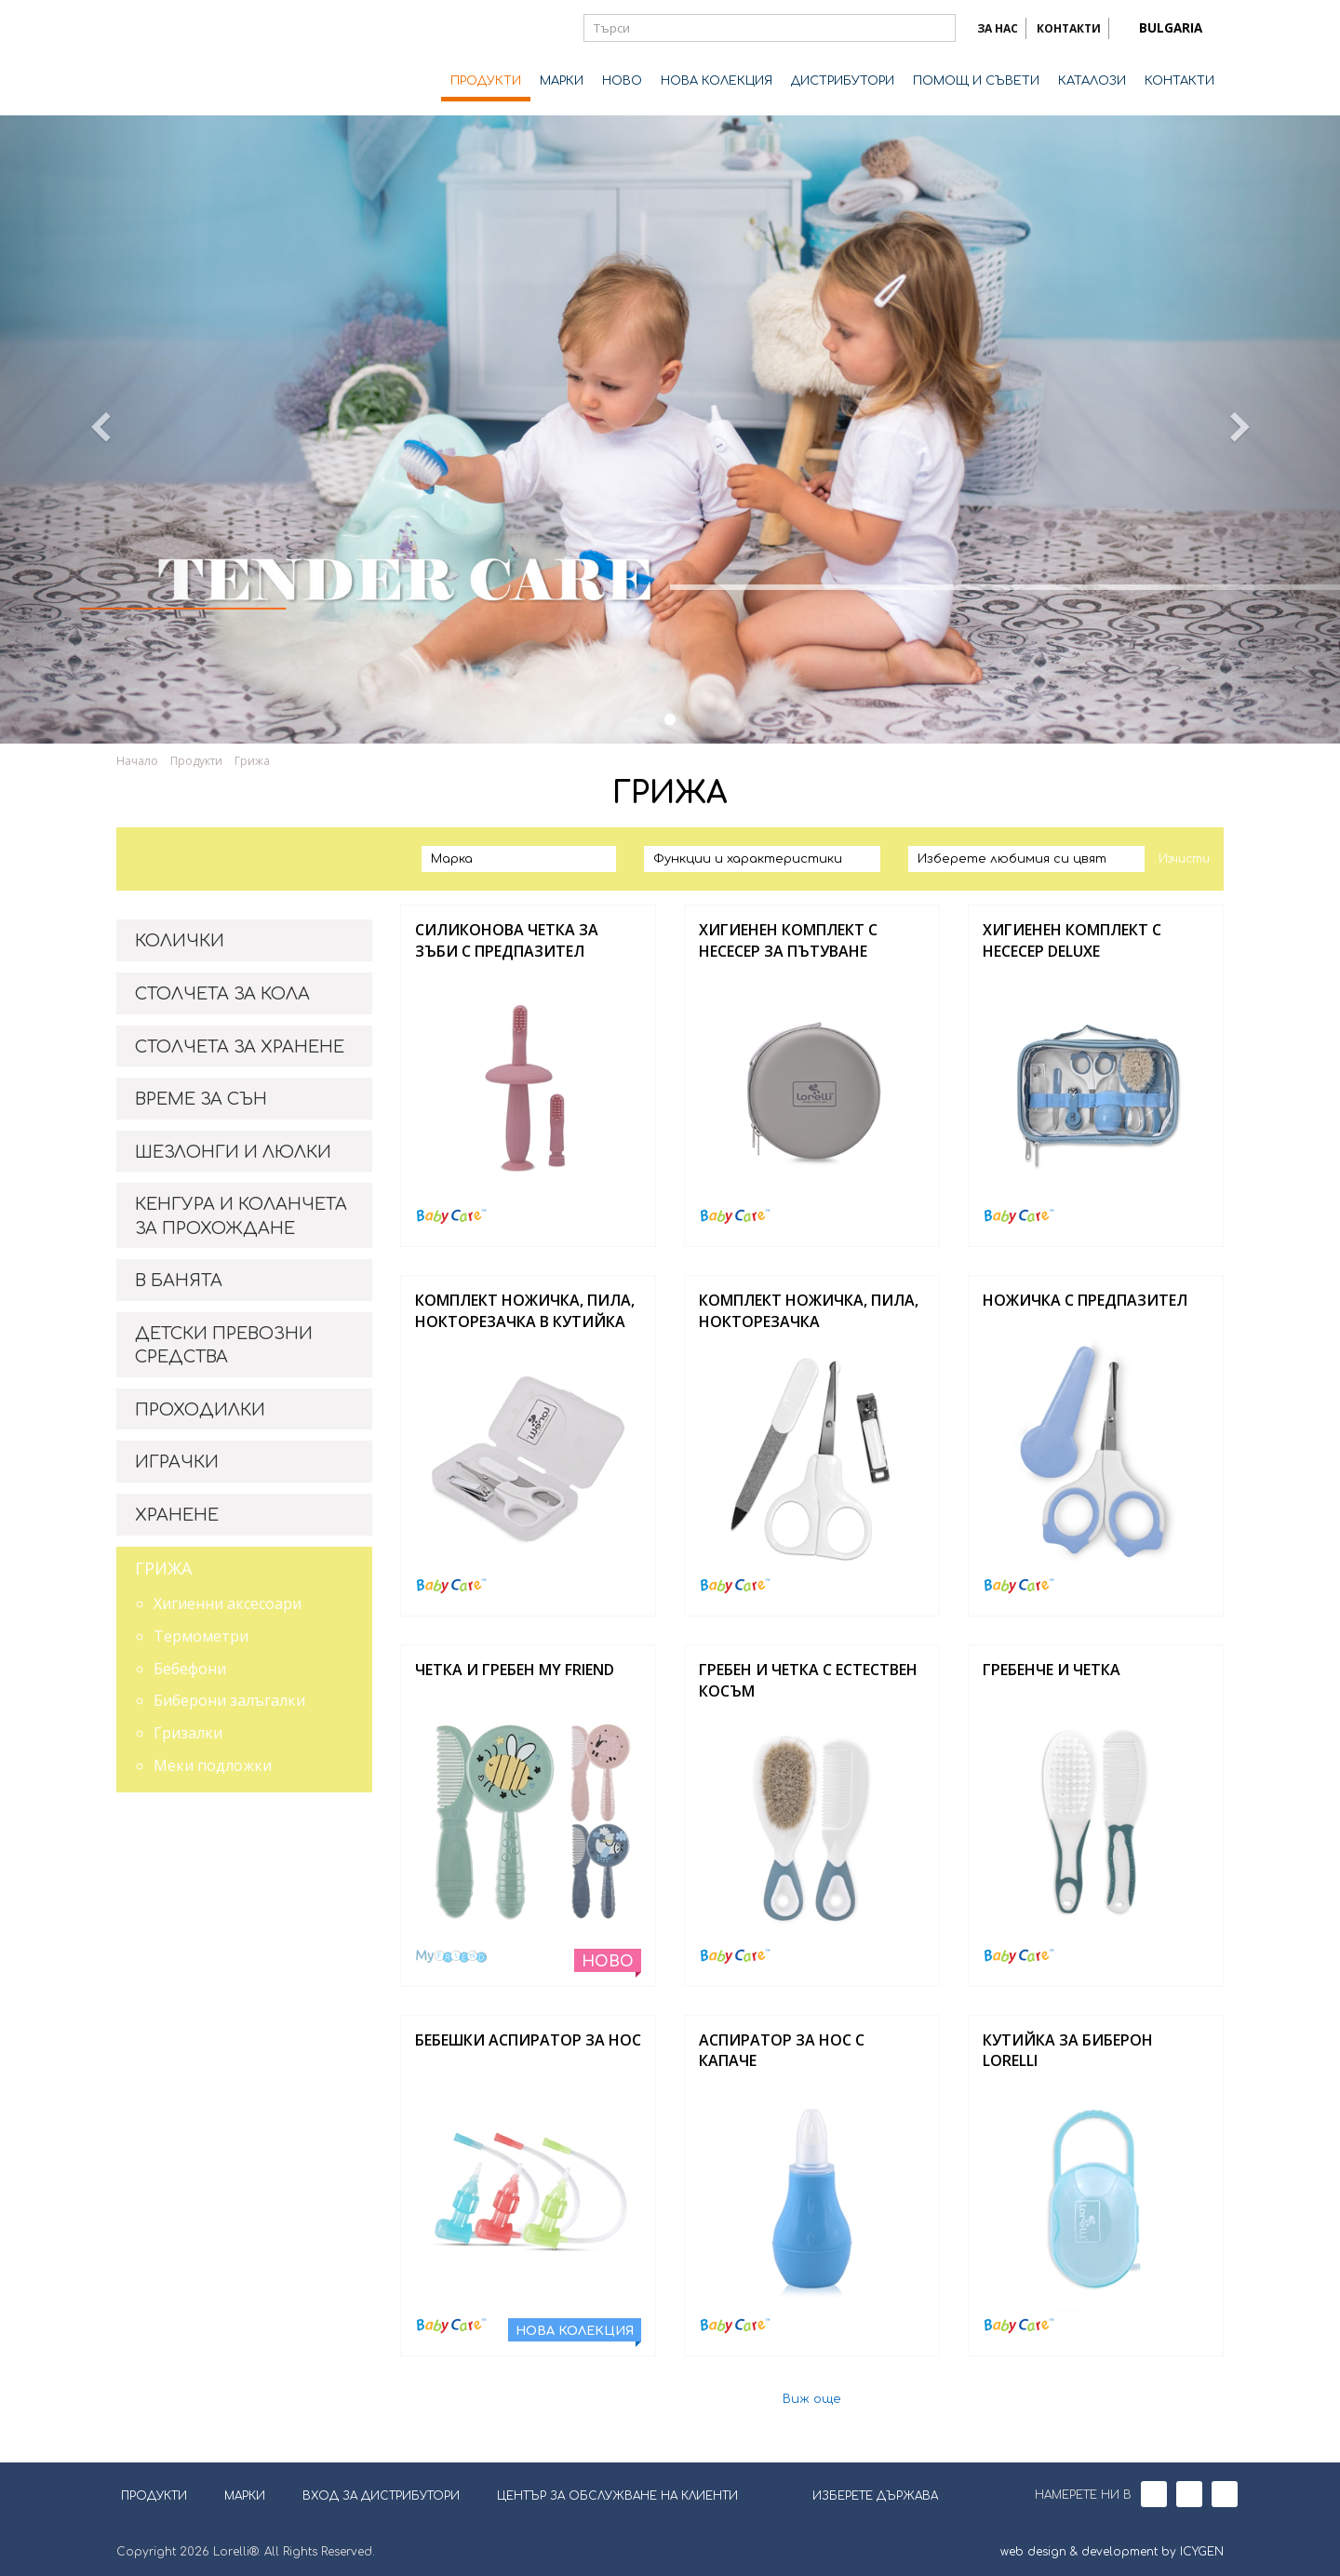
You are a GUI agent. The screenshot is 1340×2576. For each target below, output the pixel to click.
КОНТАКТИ (1069, 28)
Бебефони (190, 1668)
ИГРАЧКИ (177, 1462)
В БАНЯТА (178, 1280)
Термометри (201, 1636)
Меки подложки (213, 1765)
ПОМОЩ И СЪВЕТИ (976, 80)
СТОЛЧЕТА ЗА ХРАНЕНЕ (239, 1047)
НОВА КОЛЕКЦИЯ (716, 80)
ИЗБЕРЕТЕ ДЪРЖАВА (863, 2494)
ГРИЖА (163, 1568)
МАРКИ (561, 80)
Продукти (196, 761)
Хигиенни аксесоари (228, 1603)
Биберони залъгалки (229, 1700)
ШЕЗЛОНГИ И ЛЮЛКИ (233, 1152)
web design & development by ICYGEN (1112, 2551)
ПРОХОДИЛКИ (200, 1410)
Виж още (812, 2400)
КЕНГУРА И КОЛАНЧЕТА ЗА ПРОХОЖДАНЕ (241, 1216)
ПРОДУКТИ (485, 80)
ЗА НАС (997, 28)
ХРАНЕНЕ (177, 1515)
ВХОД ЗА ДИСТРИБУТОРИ (381, 2495)
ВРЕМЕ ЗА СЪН (201, 1099)
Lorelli (190, 57)
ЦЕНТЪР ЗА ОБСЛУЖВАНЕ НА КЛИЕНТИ (617, 2495)
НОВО (622, 80)
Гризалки (188, 1733)
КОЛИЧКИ (179, 941)
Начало (137, 761)
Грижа (252, 761)
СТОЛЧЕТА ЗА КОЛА (222, 994)
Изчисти (1184, 858)
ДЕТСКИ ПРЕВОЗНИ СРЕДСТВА (224, 1345)
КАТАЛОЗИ (1092, 80)
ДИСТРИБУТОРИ (842, 80)
